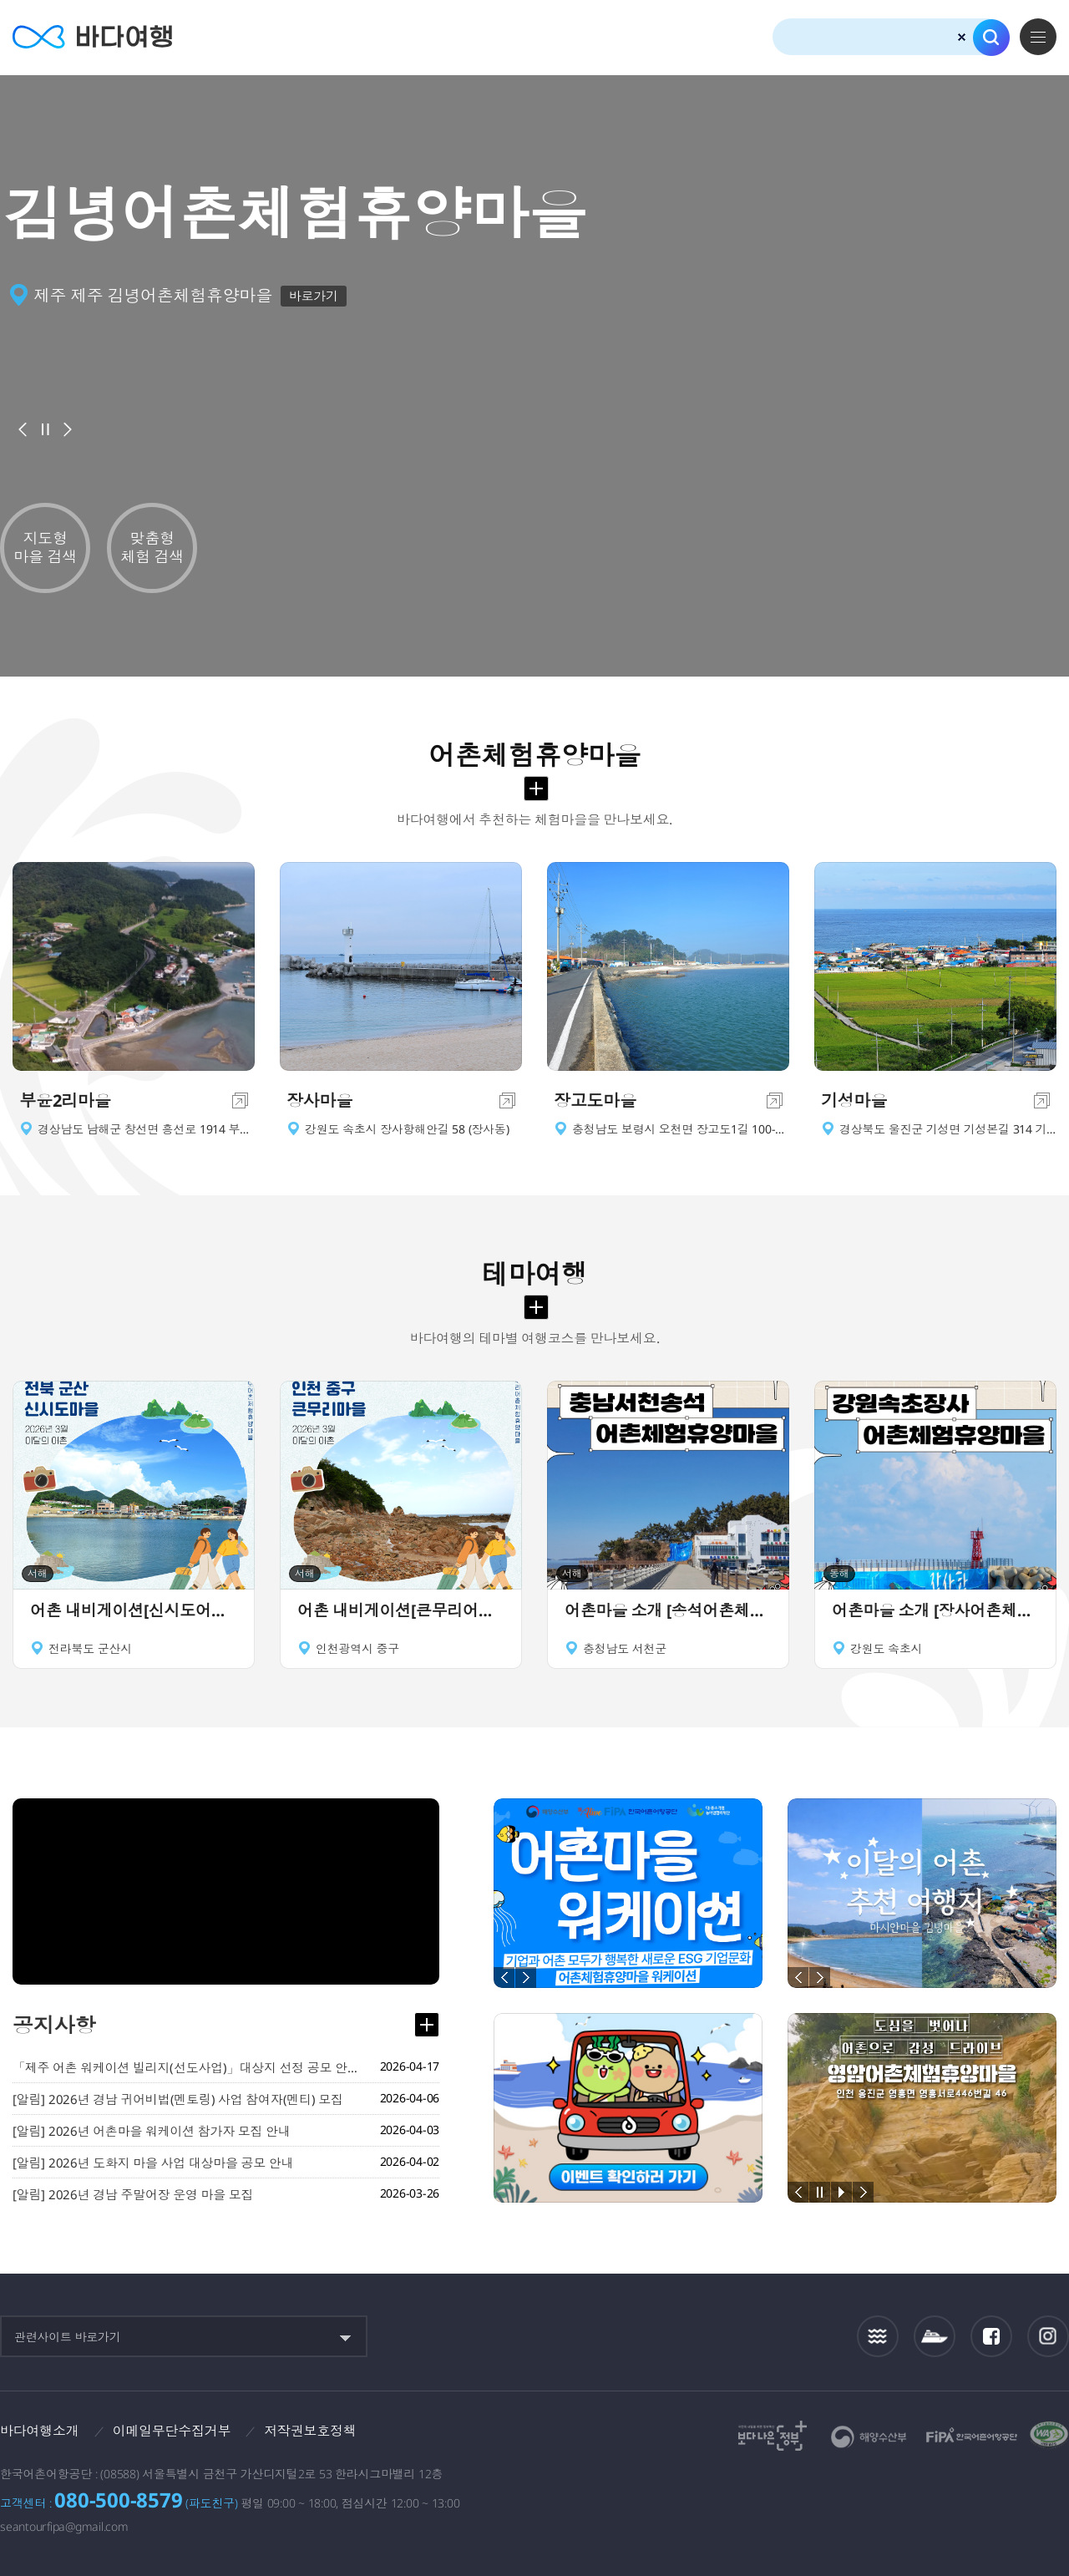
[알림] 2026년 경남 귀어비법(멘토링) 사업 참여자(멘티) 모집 (178, 2099)
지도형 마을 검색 (45, 547)
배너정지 (45, 429)
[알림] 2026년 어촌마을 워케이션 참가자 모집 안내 (152, 2130)
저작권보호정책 (310, 2430)
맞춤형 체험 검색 (152, 547)
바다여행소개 (39, 2430)
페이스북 (991, 2336)
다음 (67, 429)
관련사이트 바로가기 (67, 2337)
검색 (991, 37)
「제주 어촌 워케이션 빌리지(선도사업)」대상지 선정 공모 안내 (188, 2067)
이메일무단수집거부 (172, 2430)
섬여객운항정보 (934, 2336)
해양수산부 (869, 2437)
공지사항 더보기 (426, 2024)
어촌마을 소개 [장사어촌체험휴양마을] (935, 1610)
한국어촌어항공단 (971, 2434)
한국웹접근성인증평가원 (1049, 2436)
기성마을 (854, 1100)
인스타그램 (1048, 2336)
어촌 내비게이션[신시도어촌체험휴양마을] (133, 1610)
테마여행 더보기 (536, 1307)
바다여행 (92, 37)
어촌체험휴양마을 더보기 (536, 788)
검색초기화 (961, 37)
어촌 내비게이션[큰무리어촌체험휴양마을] (400, 1610)
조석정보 (878, 2336)
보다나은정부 (772, 2436)
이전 (22, 429)
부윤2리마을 (65, 1100)
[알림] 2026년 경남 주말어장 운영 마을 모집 (133, 2194)
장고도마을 (595, 1100)
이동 (240, 1100)
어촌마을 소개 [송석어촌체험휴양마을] (668, 1610)
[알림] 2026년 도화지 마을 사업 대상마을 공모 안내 (153, 2162)
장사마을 (319, 1100)
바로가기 (313, 295)
